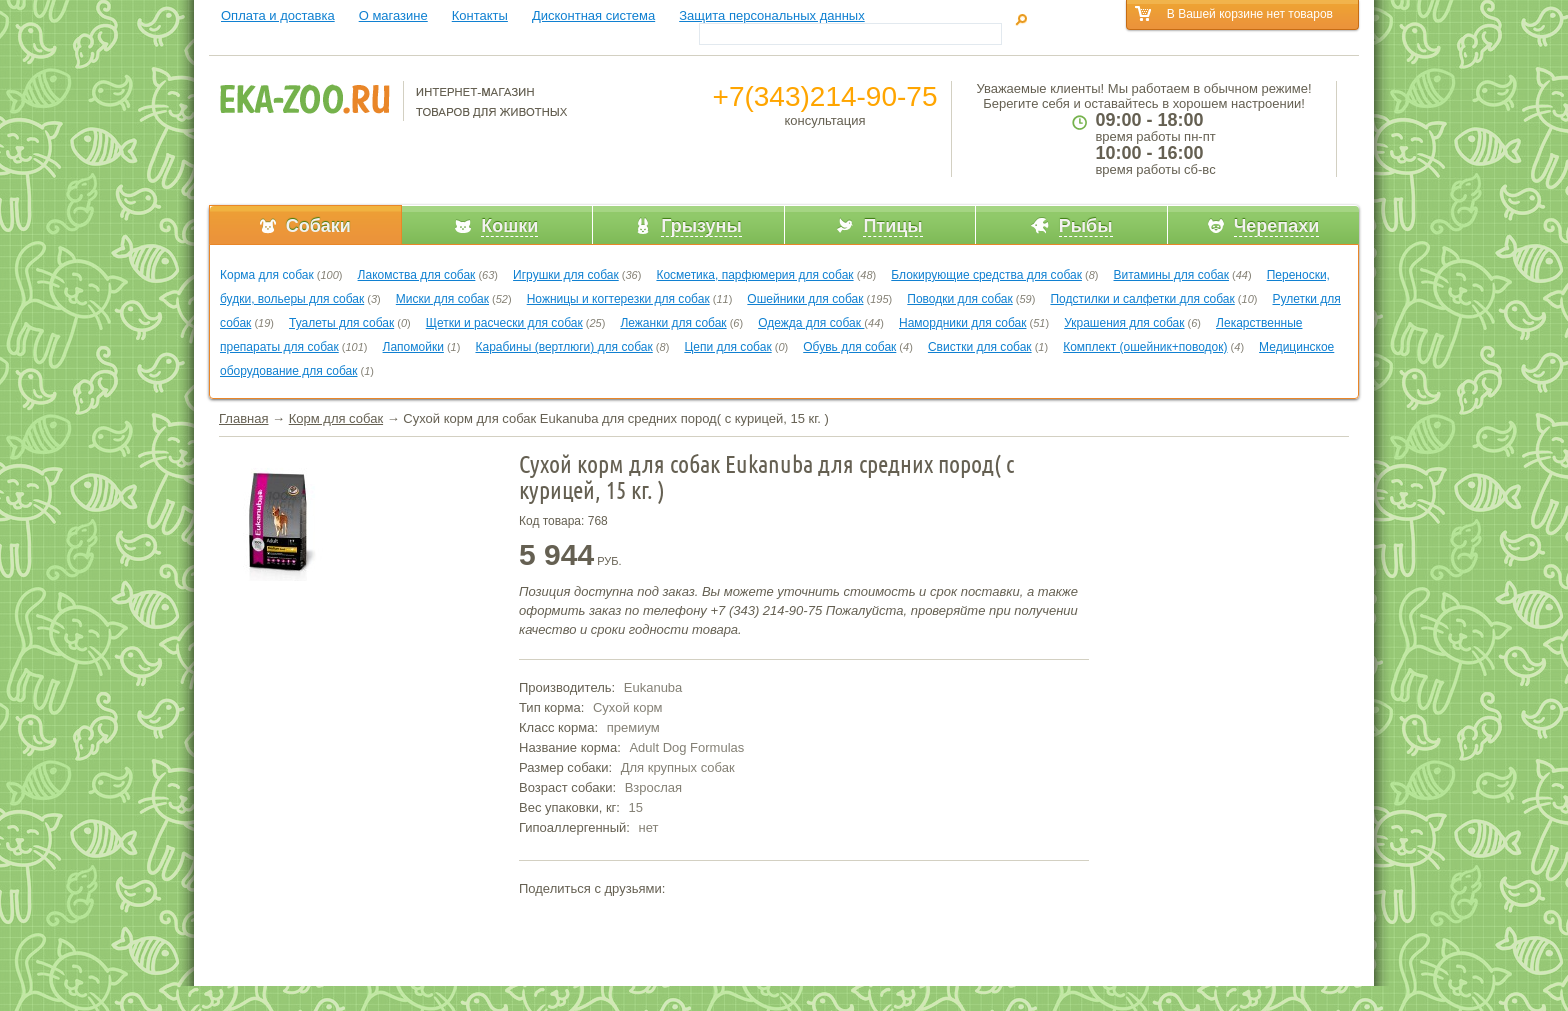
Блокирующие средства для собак (986, 275)
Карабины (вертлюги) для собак (563, 347)
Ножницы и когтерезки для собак (618, 299)
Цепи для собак (727, 347)
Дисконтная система (593, 15)
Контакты (480, 15)
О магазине (393, 15)
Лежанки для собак (673, 323)
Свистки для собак (980, 347)
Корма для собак (267, 275)
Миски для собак (442, 299)
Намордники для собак (962, 323)
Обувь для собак (849, 347)
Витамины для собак (1171, 275)
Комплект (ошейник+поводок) (1145, 347)
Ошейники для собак (805, 299)
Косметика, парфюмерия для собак (754, 275)
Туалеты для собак (341, 323)
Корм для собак (336, 418)
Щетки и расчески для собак (504, 323)
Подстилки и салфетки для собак (1142, 299)
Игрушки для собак (566, 275)
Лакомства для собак (417, 275)
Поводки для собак (959, 299)
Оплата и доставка (278, 15)
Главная (243, 418)
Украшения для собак (1124, 323)
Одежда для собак (811, 323)
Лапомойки (413, 347)
